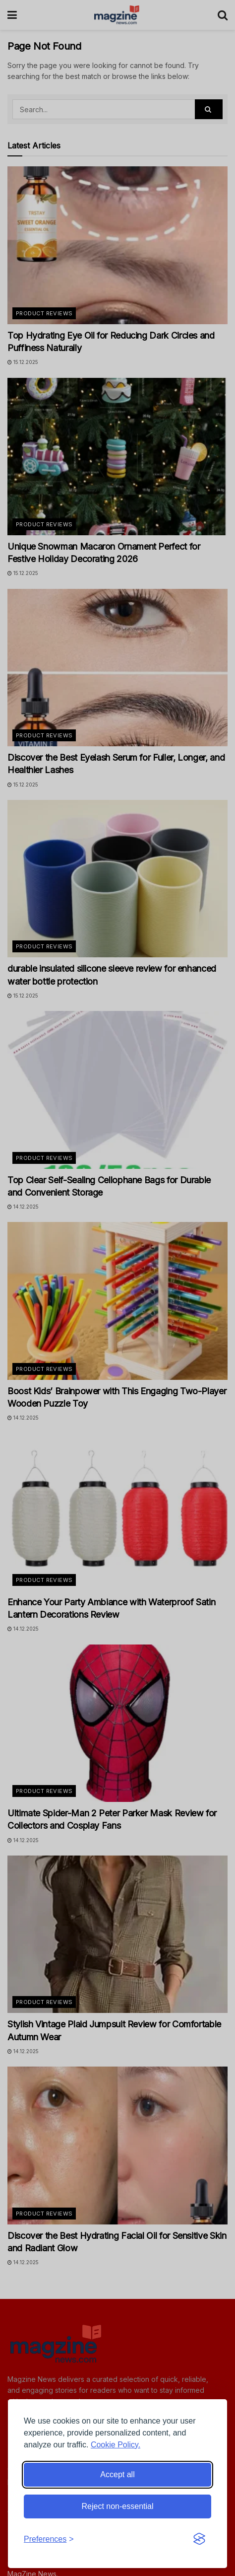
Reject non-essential (118, 2506)
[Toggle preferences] (49, 2539)
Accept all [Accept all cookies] (117, 2474)
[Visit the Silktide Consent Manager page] (199, 2539)
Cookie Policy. (115, 2444)
